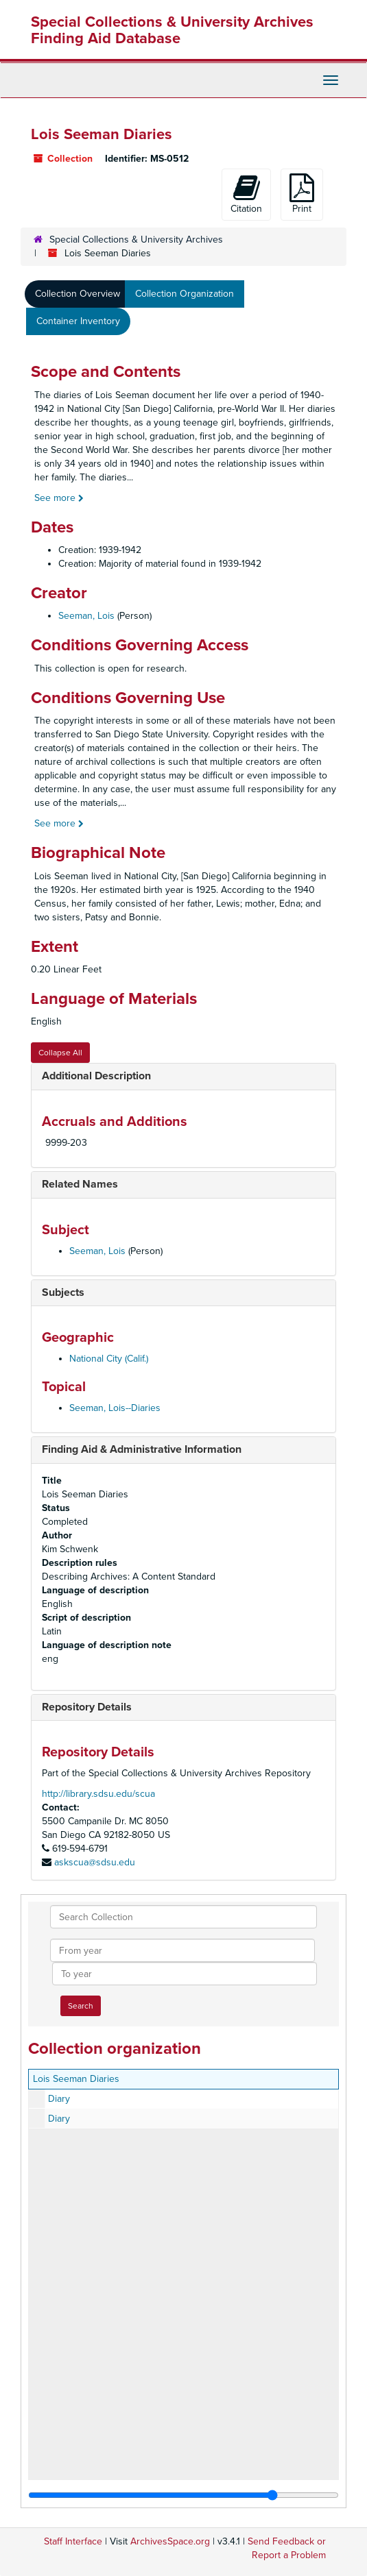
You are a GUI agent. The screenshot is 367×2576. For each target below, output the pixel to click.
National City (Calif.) (108, 1358)
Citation (246, 193)
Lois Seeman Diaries (76, 2079)
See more (59, 498)
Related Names (80, 1184)
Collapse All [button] (60, 1052)
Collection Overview (77, 293)
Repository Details (87, 1707)
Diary (59, 2099)
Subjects (63, 1292)
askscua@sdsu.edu (94, 1862)
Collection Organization (184, 293)
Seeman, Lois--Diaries (115, 1408)
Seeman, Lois (86, 616)
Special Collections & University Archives (136, 239)
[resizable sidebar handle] (183, 2495)
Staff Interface (73, 2541)
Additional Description (96, 1076)
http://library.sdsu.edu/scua (98, 1794)
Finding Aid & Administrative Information (141, 1449)
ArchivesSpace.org (170, 2541)
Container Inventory (78, 321)
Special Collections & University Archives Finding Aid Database (172, 30)
